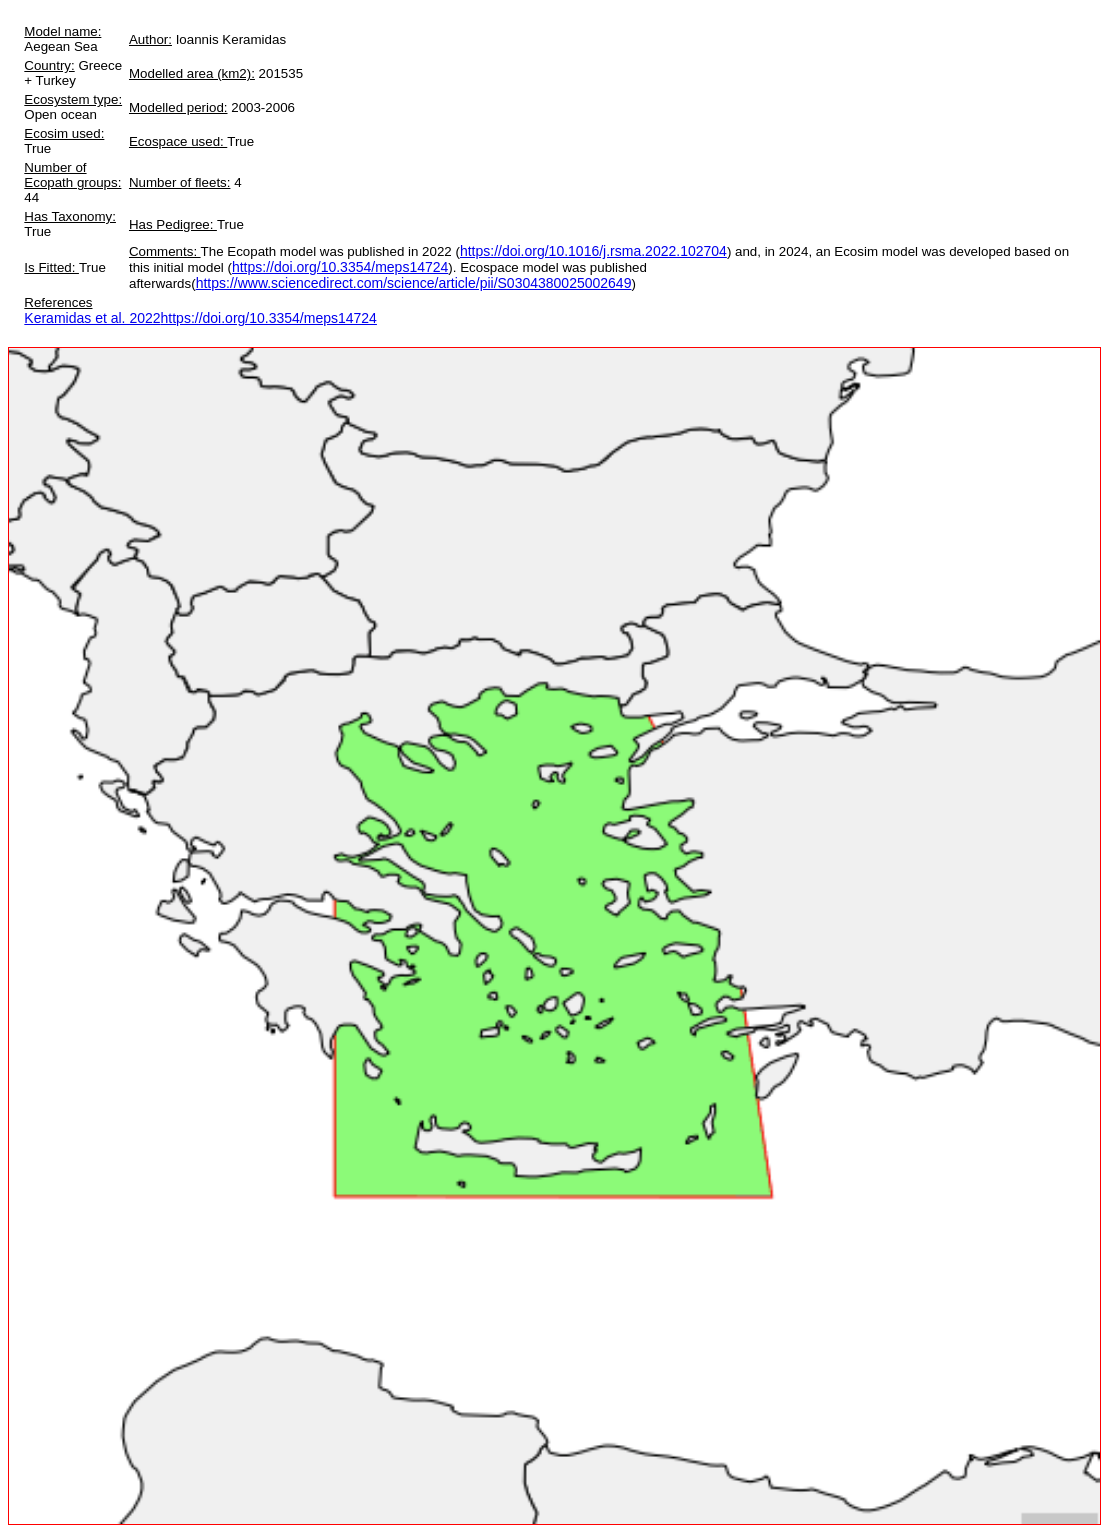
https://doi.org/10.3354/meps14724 (340, 267)
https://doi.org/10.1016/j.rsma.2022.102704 (593, 251)
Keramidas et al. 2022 (92, 318)
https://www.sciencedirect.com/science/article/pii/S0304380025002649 (414, 283)
